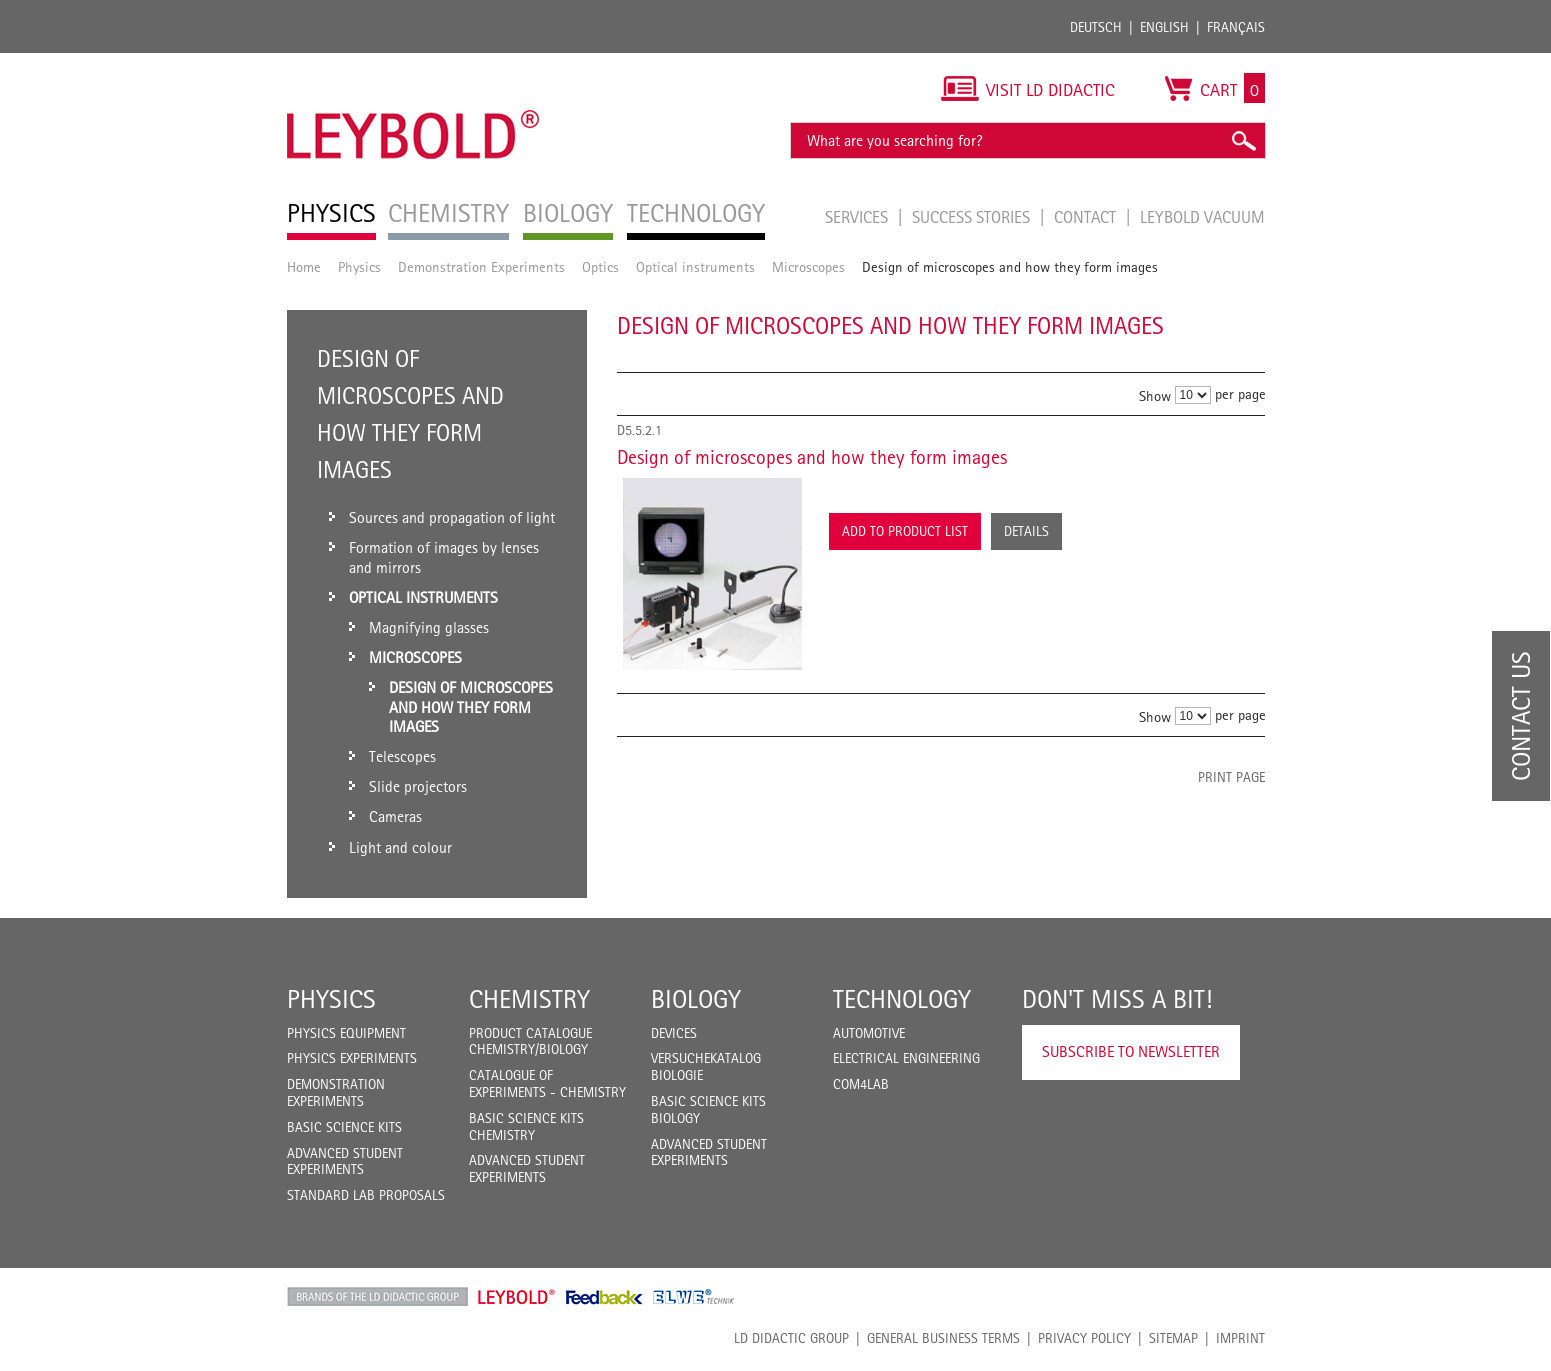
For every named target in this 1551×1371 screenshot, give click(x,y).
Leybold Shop (517, 1297)
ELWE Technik (694, 1297)
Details (1026, 531)
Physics (359, 266)
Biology (696, 999)
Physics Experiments (352, 1058)
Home (304, 266)
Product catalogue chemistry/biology (530, 1041)
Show (1155, 395)
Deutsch (1096, 27)
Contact (1087, 217)
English (1164, 27)
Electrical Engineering (906, 1058)
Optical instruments (695, 266)
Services (858, 217)
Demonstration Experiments (481, 266)
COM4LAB (861, 1084)
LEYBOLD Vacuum (1202, 217)
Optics (600, 266)
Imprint (1240, 1338)
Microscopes (808, 266)
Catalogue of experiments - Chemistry (547, 1083)
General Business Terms (943, 1338)
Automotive (869, 1033)
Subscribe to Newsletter (1131, 1051)
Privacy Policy (1084, 1338)
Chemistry (529, 999)
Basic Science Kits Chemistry (526, 1126)
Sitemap (1173, 1338)
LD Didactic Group (791, 1338)
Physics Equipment (346, 1033)
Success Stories (973, 217)
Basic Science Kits (344, 1127)
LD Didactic (377, 1297)
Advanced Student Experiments (345, 1161)
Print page (1231, 777)
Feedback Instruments (604, 1297)
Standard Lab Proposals (366, 1195)
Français (1236, 27)
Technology (902, 999)
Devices (674, 1033)
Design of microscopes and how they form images (812, 457)
